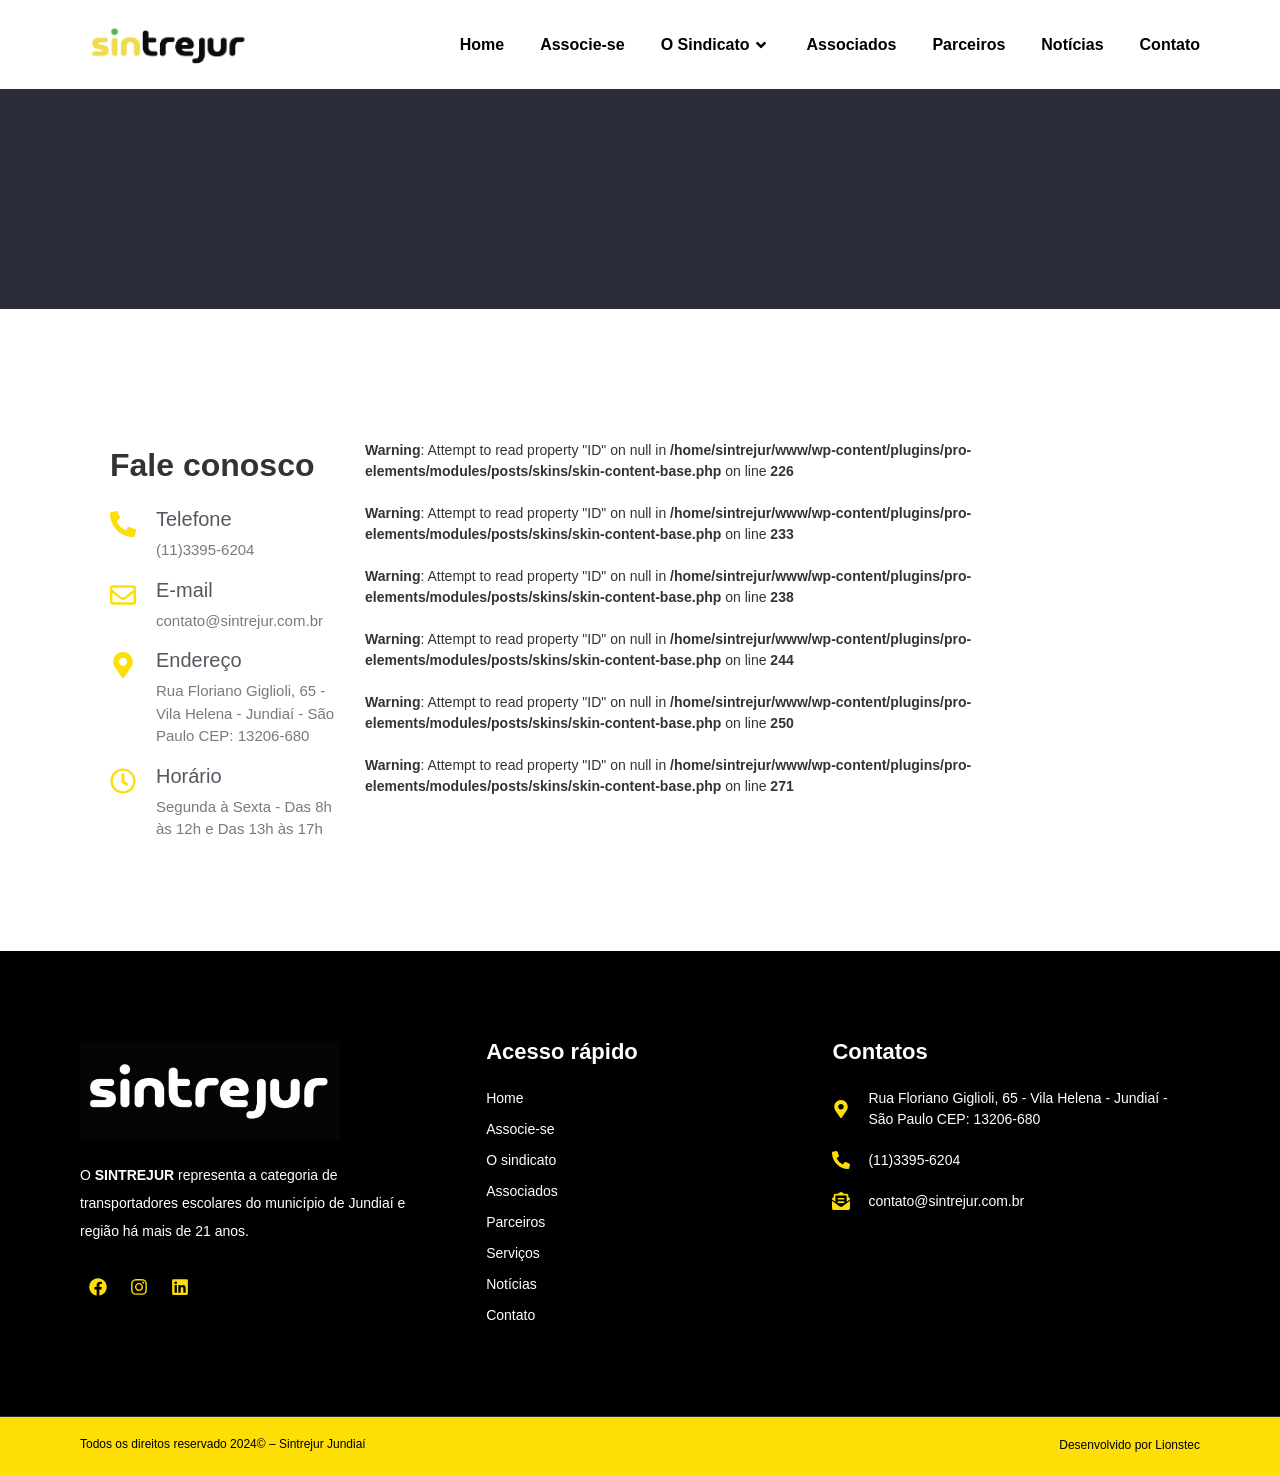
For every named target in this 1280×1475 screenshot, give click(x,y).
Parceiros (968, 44)
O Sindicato (716, 45)
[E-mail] (123, 595)
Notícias (1072, 44)
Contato (1170, 44)
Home (482, 44)
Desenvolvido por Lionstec (1129, 1445)
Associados (852, 44)
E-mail (184, 590)
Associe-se (582, 44)
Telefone (194, 519)
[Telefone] (123, 524)
